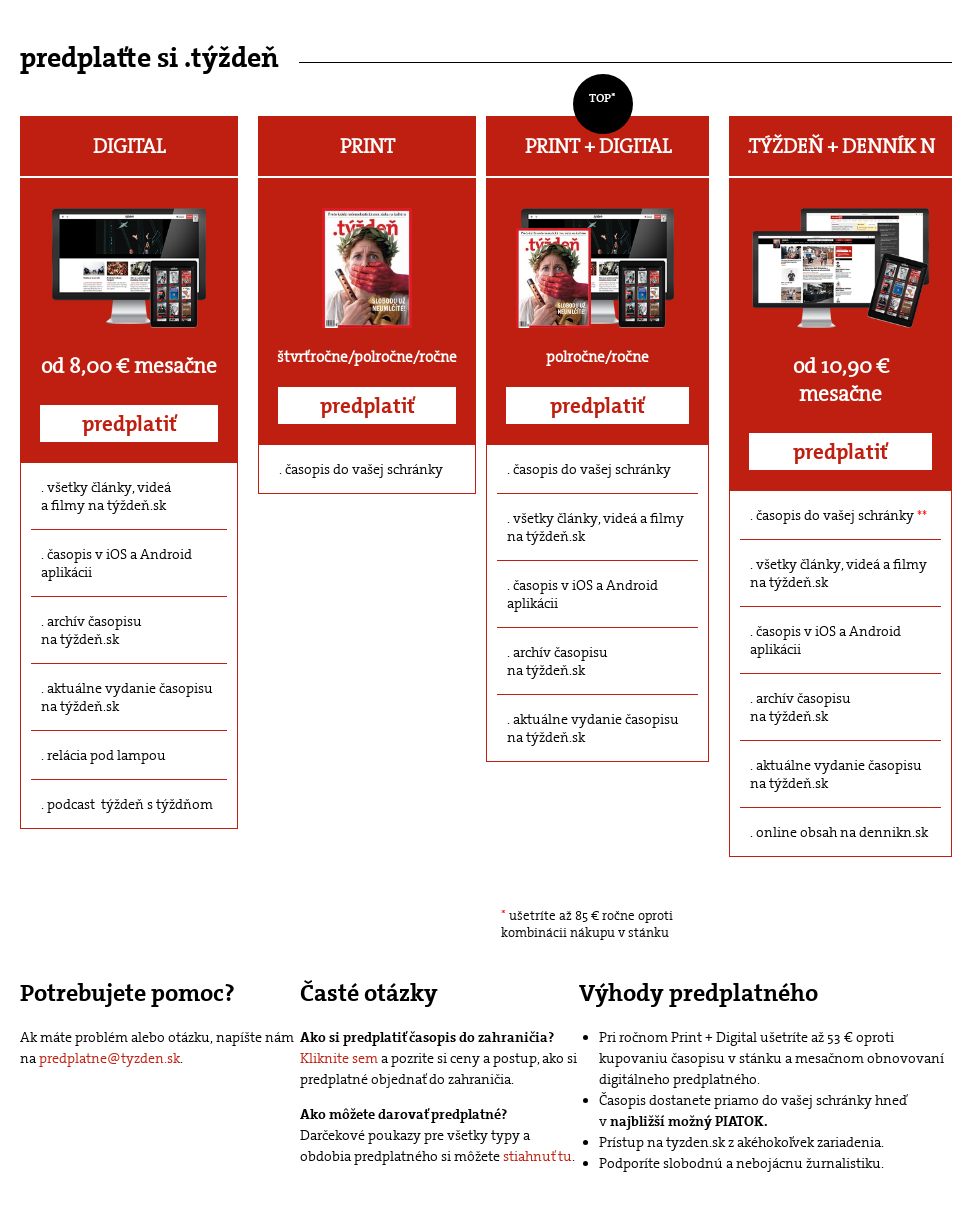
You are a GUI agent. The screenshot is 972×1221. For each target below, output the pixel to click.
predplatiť (129, 424)
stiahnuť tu (537, 1156)
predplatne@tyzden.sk (109, 1058)
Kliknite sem (339, 1058)
